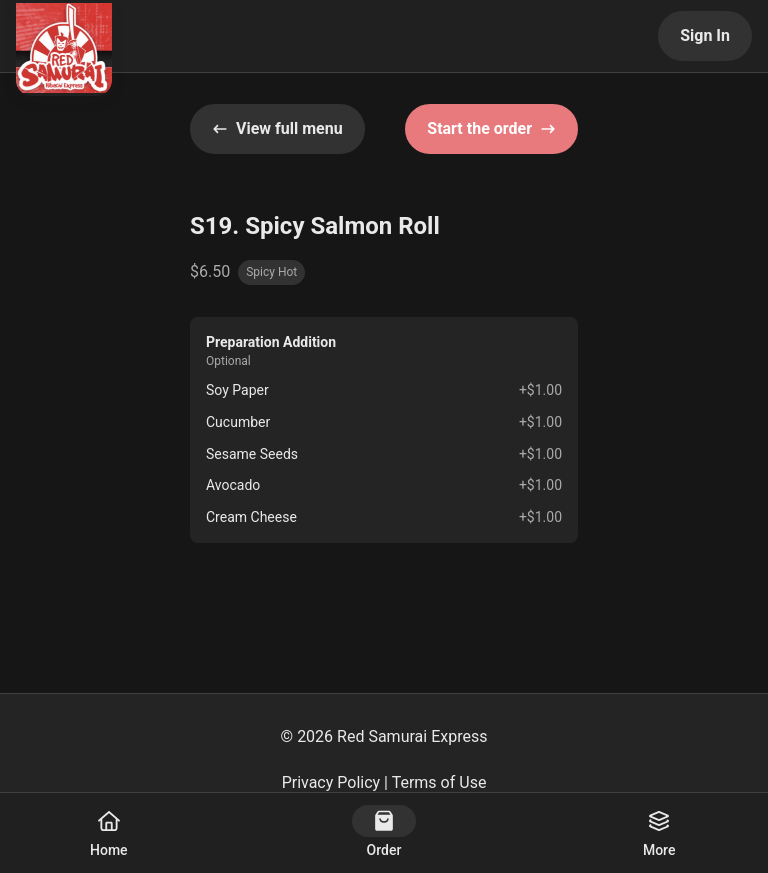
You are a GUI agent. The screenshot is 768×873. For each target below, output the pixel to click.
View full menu (277, 128)
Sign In (705, 35)
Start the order (491, 128)
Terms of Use (439, 782)
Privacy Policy (331, 782)
